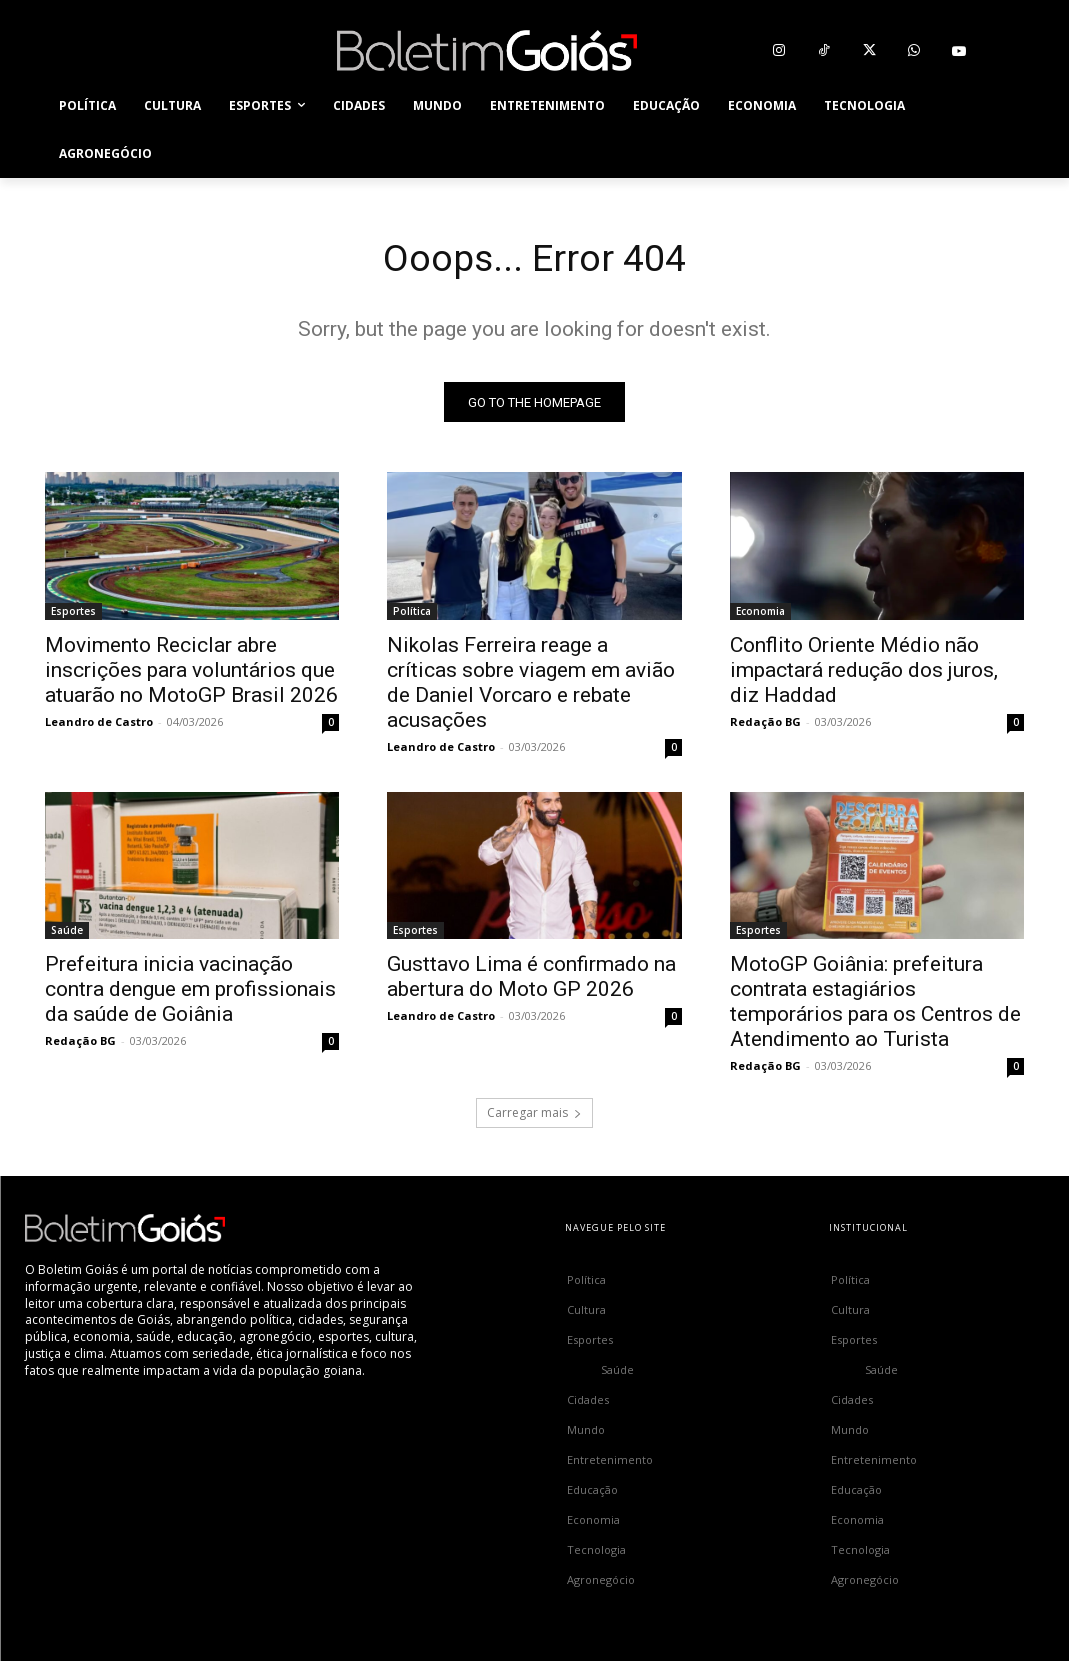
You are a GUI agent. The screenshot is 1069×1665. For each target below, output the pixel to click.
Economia (760, 614)
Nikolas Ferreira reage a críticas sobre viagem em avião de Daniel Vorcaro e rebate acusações (531, 685)
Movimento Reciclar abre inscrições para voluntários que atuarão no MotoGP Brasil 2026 (191, 673)
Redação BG (765, 724)
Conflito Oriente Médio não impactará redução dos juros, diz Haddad (864, 673)
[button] (1001, 130)
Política (412, 614)
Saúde (67, 934)
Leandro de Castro (99, 724)
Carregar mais (534, 1116)
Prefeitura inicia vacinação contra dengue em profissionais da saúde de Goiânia (190, 993)
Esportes (73, 614)
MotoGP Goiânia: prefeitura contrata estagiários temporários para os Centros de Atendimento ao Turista (875, 1005)
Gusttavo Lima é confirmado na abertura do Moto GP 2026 (531, 980)
